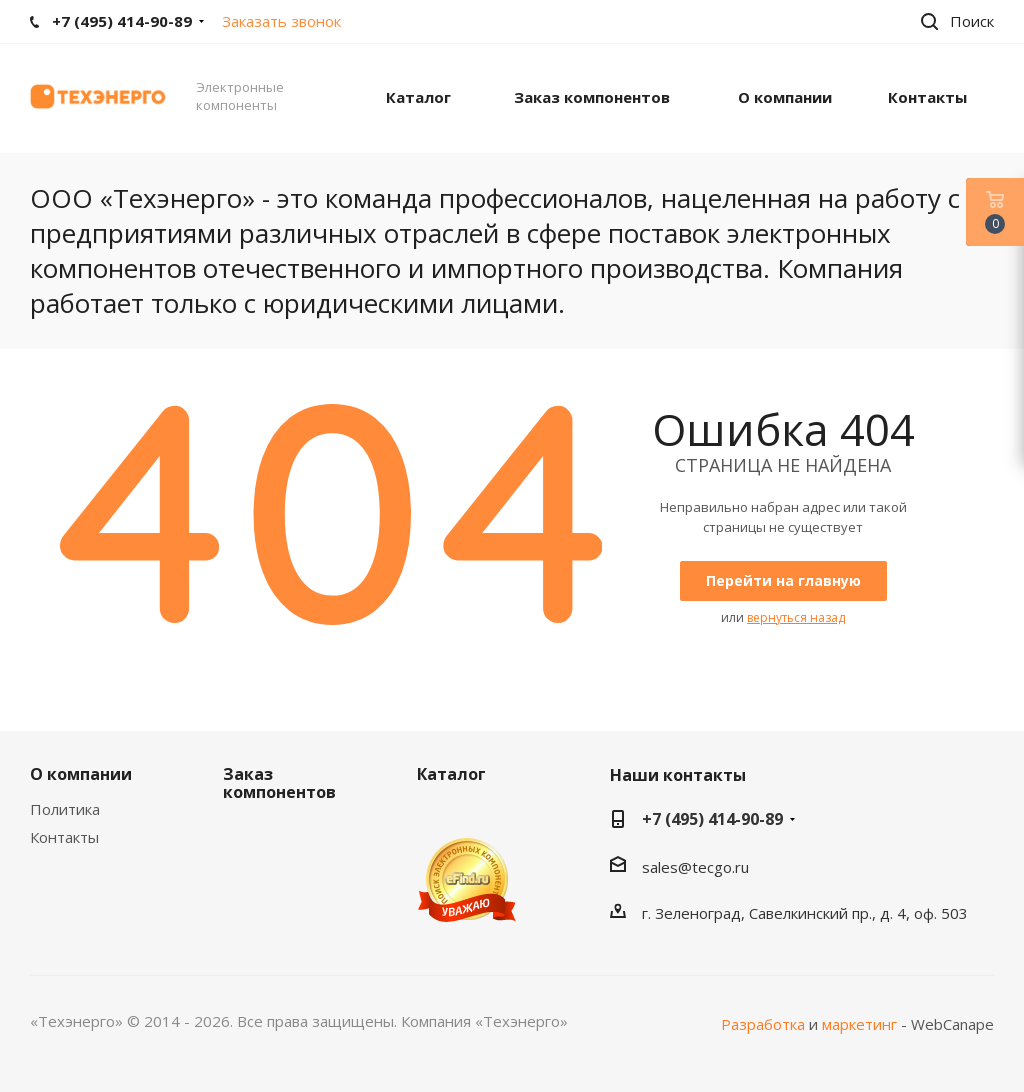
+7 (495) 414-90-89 (712, 819)
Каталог (451, 774)
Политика (65, 809)
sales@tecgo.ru (695, 867)
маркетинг (859, 1024)
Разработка (763, 1024)
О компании (81, 774)
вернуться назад (796, 617)
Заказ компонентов (279, 783)
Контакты (64, 837)
